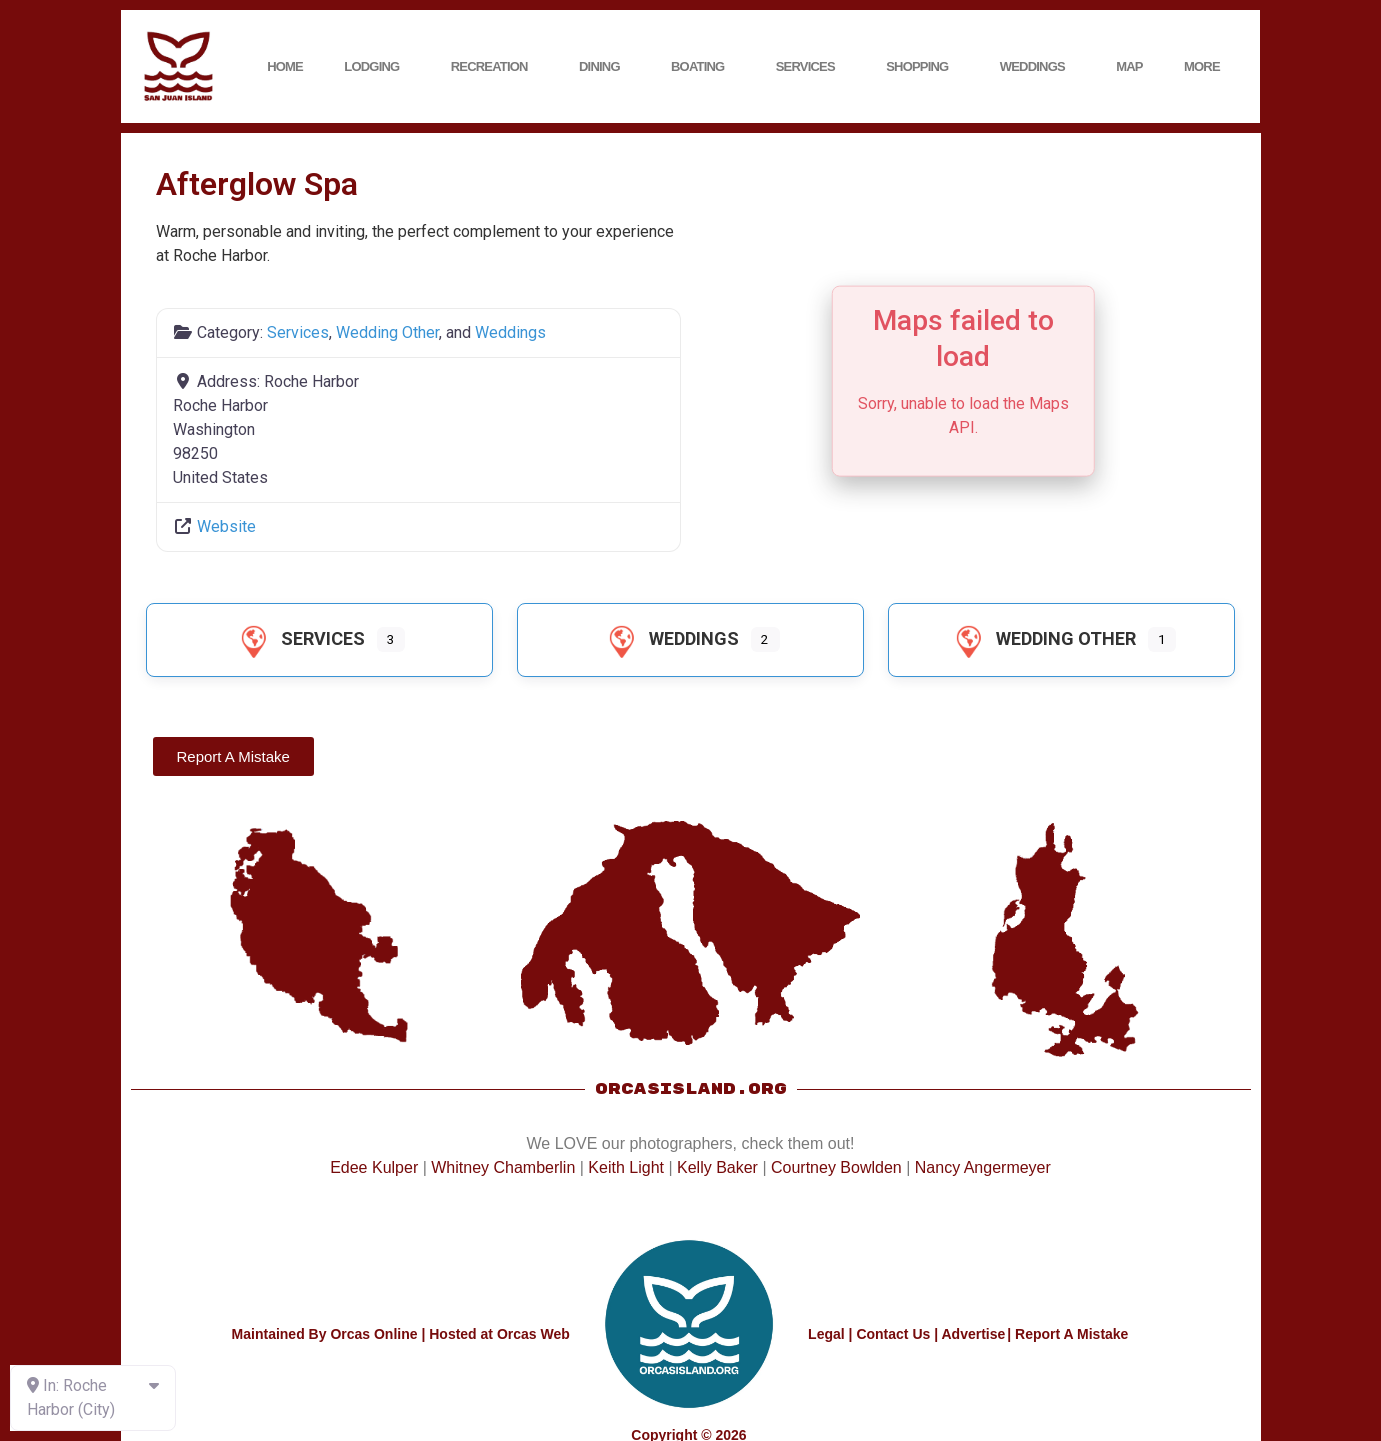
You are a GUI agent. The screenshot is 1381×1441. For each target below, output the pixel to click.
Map (1129, 66)
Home (285, 66)
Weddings (1037, 67)
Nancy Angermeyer (983, 1167)
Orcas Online (373, 1334)
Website (226, 526)
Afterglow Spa (257, 184)
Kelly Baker (717, 1167)
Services (810, 67)
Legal (826, 1334)
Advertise (973, 1334)
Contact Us (893, 1334)
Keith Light (626, 1167)
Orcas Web (533, 1334)
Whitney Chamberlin (503, 1167)
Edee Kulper (374, 1167)
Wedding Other (387, 332)
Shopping (922, 67)
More (1207, 67)
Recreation (494, 67)
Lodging (376, 67)
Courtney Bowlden (836, 1167)
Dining (604, 67)
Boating (702, 67)
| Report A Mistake (1067, 1334)
